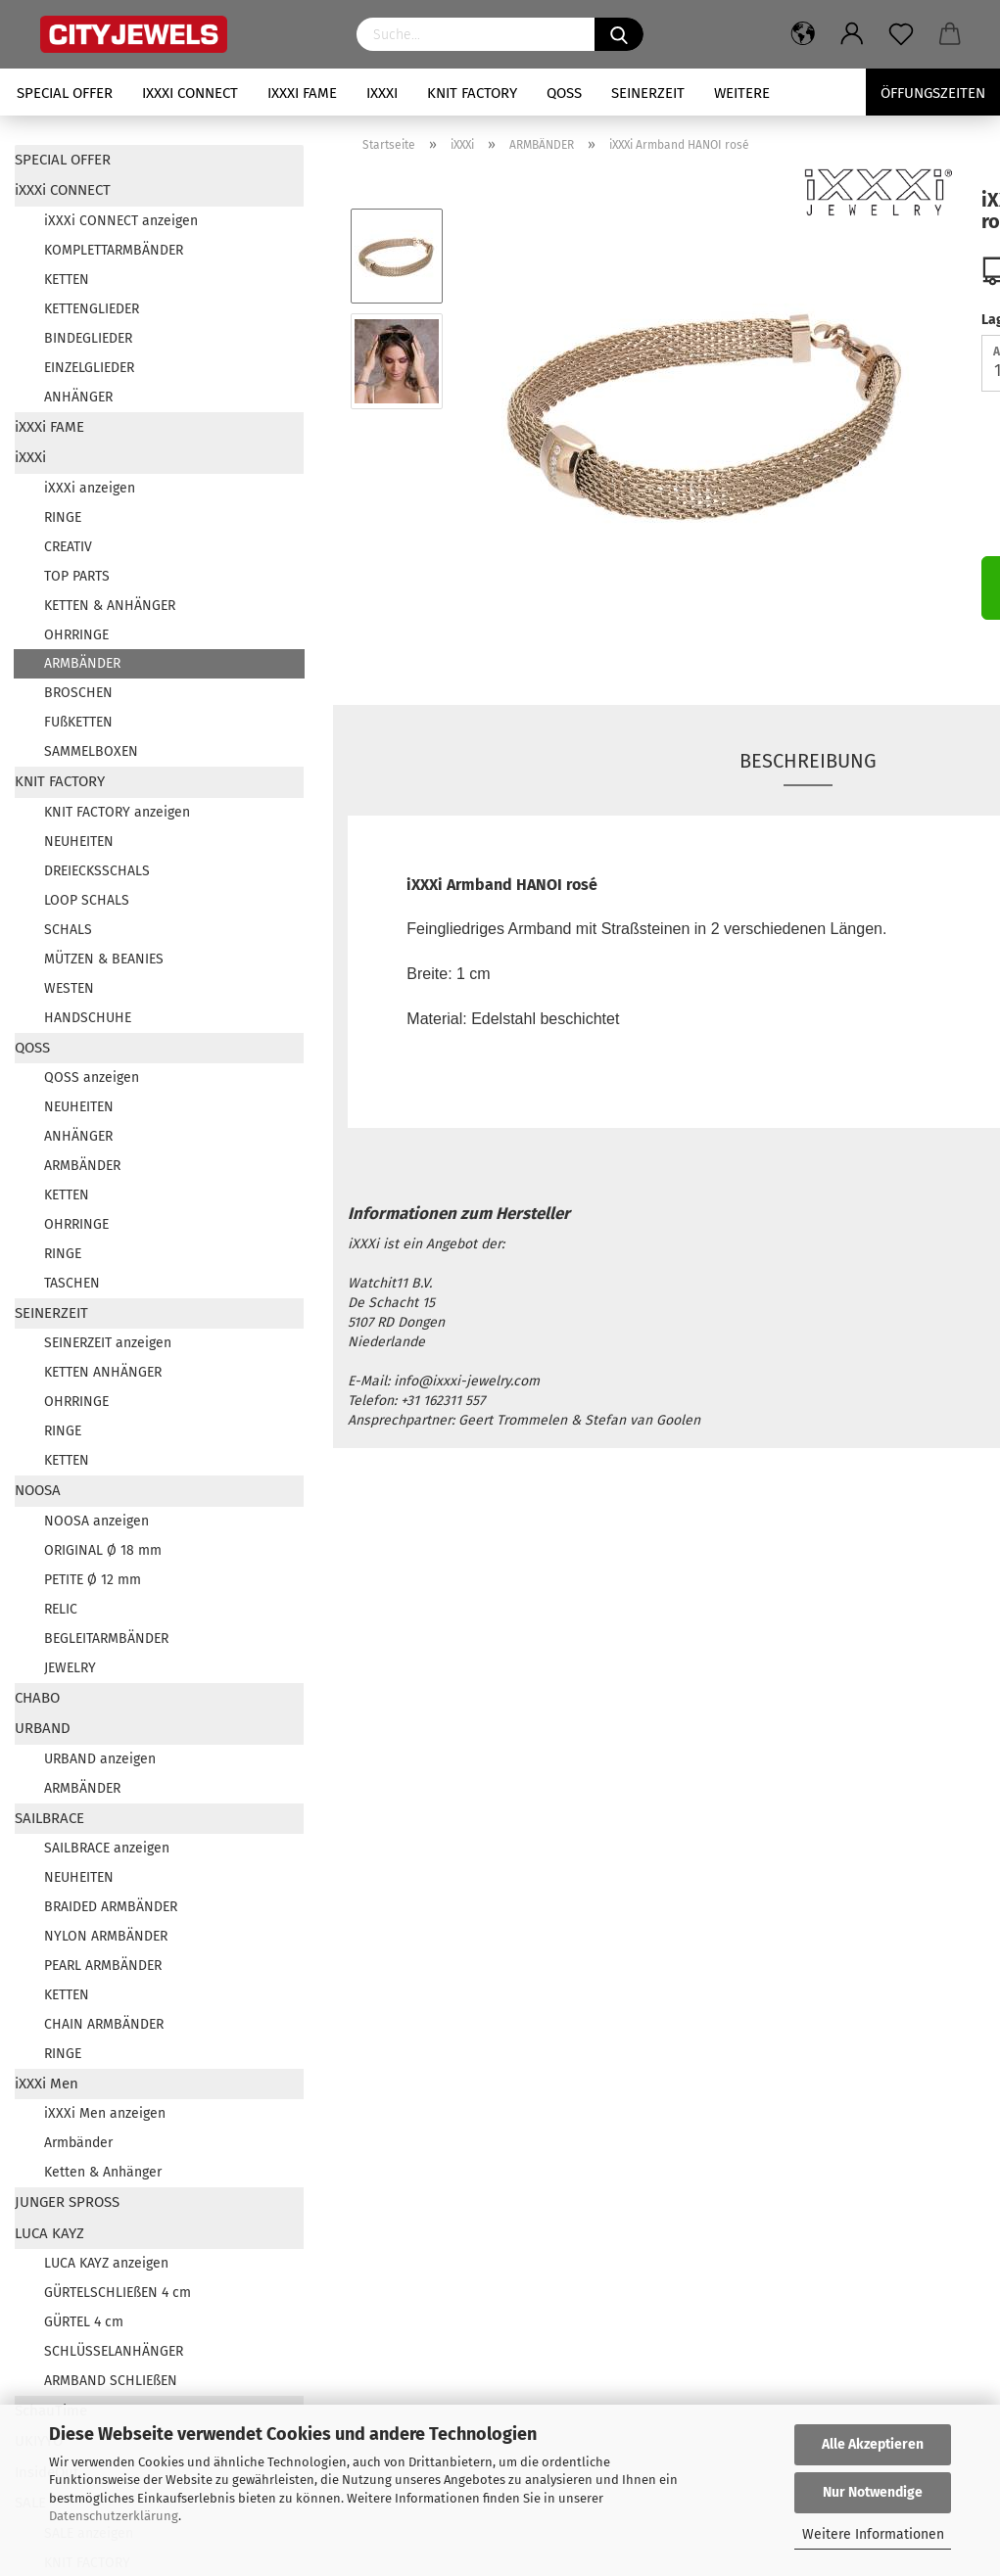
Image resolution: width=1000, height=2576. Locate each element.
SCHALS (68, 929)
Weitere (742, 93)
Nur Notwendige (873, 2492)
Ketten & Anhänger (103, 2172)
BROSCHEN (78, 692)
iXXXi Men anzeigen (105, 2113)
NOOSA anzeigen (96, 1521)
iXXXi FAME (302, 93)
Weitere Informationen (873, 2534)
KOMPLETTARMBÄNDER (113, 250)
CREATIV (68, 547)
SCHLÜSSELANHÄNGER (113, 2351)
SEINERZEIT (648, 93)
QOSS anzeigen (91, 1077)
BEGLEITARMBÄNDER (106, 1638)
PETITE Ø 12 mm (92, 1579)
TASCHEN (72, 1283)
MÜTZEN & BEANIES (104, 959)
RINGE (62, 517)
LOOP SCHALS (86, 900)
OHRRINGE (76, 635)
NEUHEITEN (79, 841)
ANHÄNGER (78, 397)
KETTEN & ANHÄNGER (109, 605)
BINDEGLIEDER (88, 338)
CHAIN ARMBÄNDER (104, 2024)
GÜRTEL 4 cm (83, 2322)
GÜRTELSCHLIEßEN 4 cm (117, 2292)
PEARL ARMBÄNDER (103, 1965)
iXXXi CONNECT (190, 93)
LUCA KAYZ (49, 2233)
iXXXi (382, 93)
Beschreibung (808, 761)
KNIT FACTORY (472, 93)
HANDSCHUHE (87, 1017)
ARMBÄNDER (82, 663)
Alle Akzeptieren (873, 2444)
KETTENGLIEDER (91, 309)
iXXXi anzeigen (89, 488)
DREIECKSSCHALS (97, 871)
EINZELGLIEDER (89, 367)
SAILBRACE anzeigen (106, 1848)
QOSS (564, 93)
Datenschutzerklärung (113, 2515)
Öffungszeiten (933, 93)
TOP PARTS (77, 576)
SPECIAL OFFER (65, 93)
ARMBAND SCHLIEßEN (110, 2380)
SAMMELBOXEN (91, 751)
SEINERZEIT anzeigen (107, 1343)
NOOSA (38, 1490)
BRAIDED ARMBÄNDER (110, 1906)
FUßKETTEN (78, 722)
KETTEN (66, 279)
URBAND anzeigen (100, 1759)
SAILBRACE (49, 1818)
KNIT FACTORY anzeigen (117, 812)
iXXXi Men (46, 2083)
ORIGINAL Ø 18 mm (103, 1550)
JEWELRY (70, 1668)
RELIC (60, 1609)
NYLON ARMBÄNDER (105, 1936)
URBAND (43, 1728)
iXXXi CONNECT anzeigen (121, 220)
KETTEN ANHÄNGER (103, 1372)
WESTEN (69, 988)
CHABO (37, 1698)
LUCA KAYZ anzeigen (106, 2263)
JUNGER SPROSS (67, 2202)
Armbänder (78, 2142)
